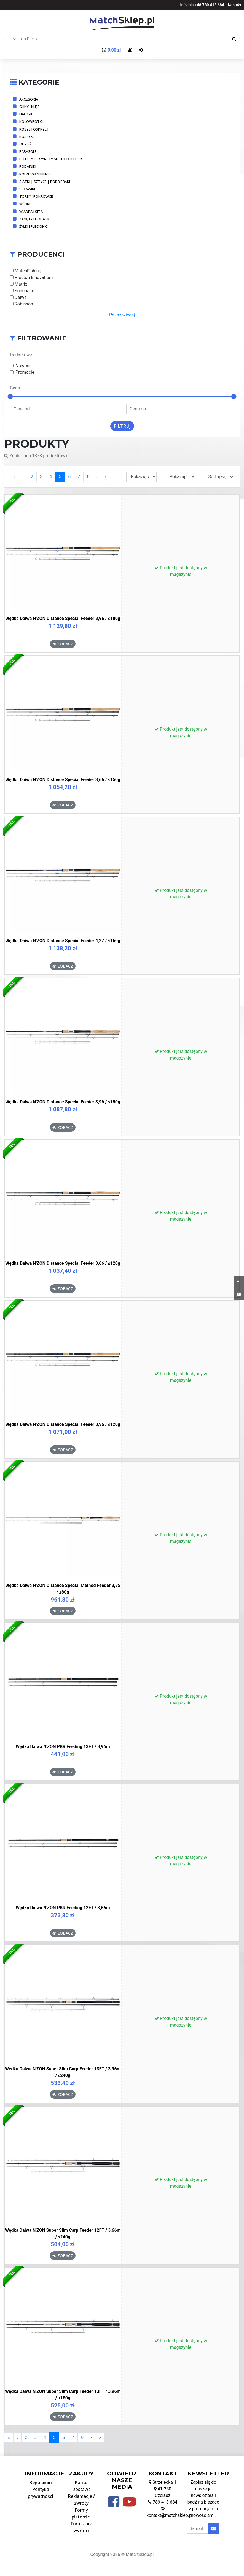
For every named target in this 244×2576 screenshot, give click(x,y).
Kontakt (234, 5)
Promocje (24, 372)
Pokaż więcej (122, 315)
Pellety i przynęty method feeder (50, 158)
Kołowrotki (31, 121)
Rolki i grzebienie (34, 174)
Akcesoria (28, 99)
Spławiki (27, 188)
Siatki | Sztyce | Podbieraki (44, 181)
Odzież (25, 144)
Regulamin (40, 2482)
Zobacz (62, 643)
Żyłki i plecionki (33, 226)
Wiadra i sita (31, 211)
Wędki (24, 203)
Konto (81, 2482)
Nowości (24, 365)
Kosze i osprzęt (34, 129)
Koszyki (26, 136)
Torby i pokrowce (36, 196)
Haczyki (26, 114)
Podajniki (27, 166)
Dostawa (81, 2489)
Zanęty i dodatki (34, 218)
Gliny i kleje (29, 106)
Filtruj (122, 426)
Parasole (28, 151)
